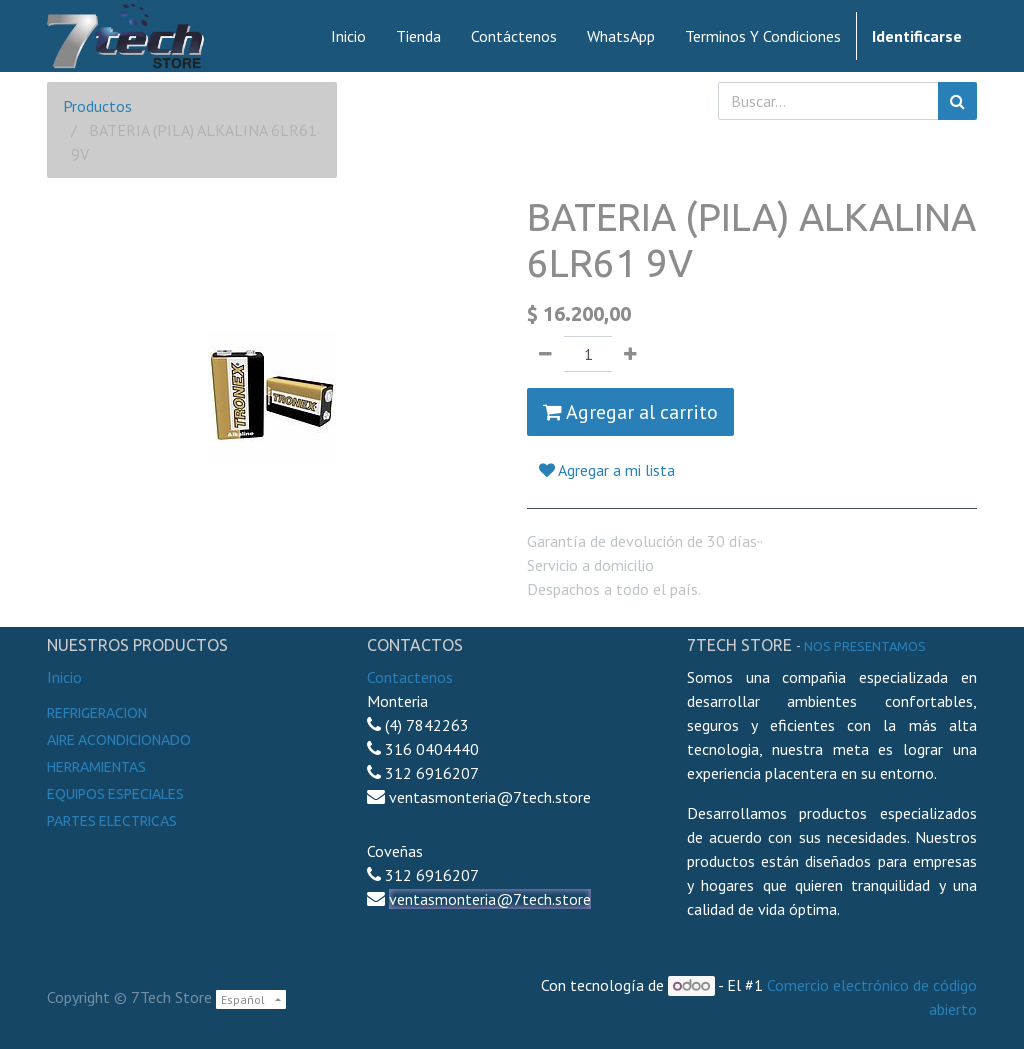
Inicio (64, 677)
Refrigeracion (97, 713)
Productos (97, 106)
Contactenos (410, 677)
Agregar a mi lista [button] (607, 470)
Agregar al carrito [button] (630, 412)
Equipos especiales (115, 794)
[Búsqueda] (957, 101)
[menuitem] (348, 36)
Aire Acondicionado (119, 740)
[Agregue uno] (630, 354)
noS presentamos (865, 646)
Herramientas (96, 767)
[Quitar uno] (545, 354)
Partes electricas (112, 821)
